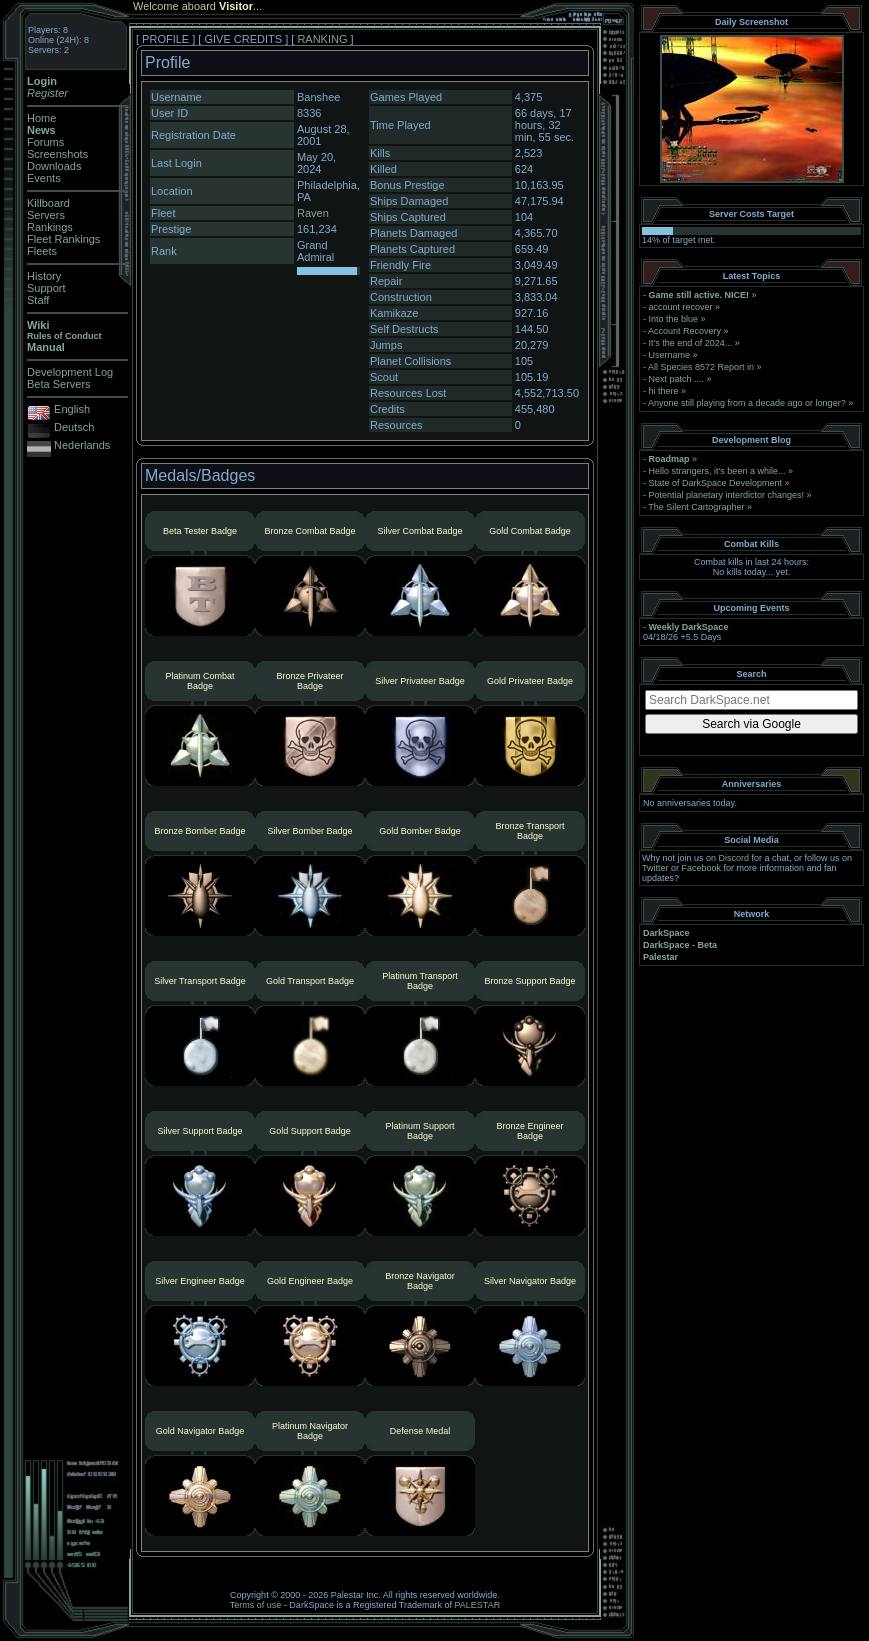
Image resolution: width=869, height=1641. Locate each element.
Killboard (48, 203)
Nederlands (82, 445)
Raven (313, 213)
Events (44, 178)
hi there (664, 391)
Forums (45, 142)
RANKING (322, 39)
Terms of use (256, 1605)
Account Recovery (684, 331)
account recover (681, 307)
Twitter (655, 868)
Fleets (42, 251)
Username (670, 355)
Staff (38, 300)
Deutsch (74, 427)
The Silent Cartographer (696, 507)
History (44, 276)
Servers (46, 215)
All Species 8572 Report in (701, 367)
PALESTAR (477, 1605)
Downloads (54, 166)
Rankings (50, 227)
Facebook (702, 868)
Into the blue (674, 319)
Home (41, 118)
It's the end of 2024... (691, 343)
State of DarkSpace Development (716, 483)
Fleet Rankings (63, 239)
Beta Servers (59, 384)
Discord (734, 858)
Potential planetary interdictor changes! (727, 495)
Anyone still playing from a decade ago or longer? (747, 403)
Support (46, 288)
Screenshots (57, 154)
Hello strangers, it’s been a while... (717, 471)
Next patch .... (677, 379)
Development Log (70, 372)
